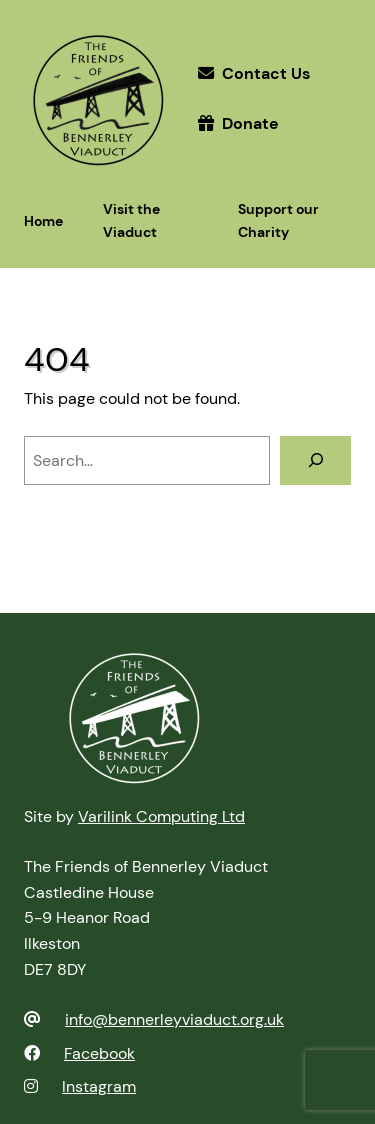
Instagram (99, 1086)
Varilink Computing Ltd (161, 816)
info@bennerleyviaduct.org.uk (174, 1019)
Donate (250, 123)
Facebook (99, 1053)
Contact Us (266, 73)
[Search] (315, 461)
